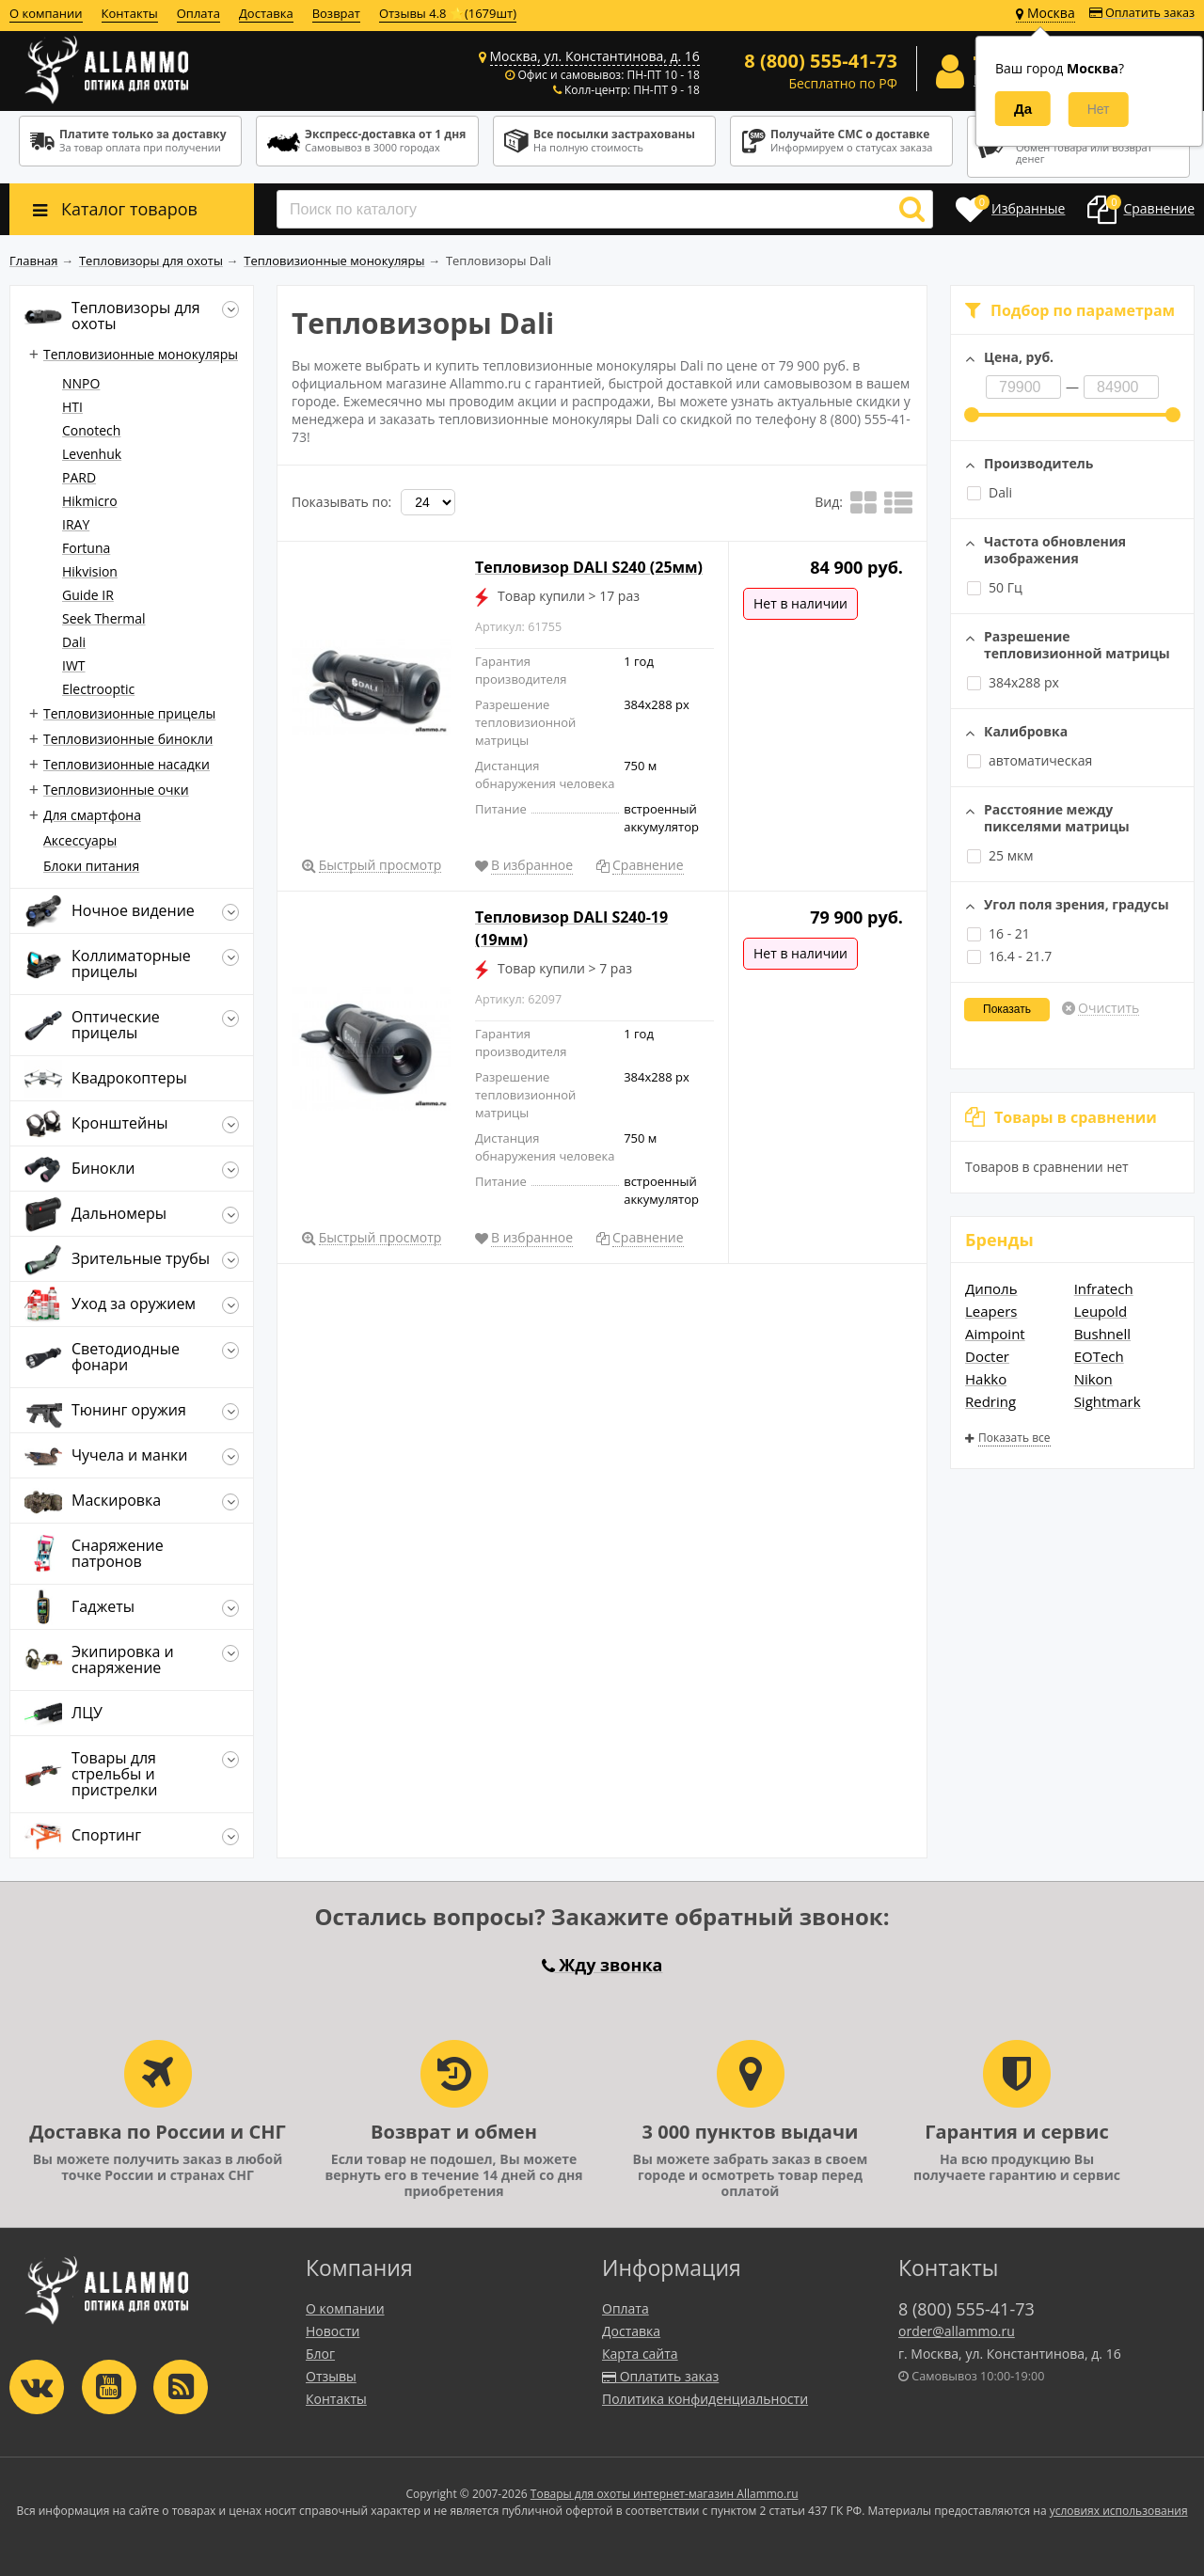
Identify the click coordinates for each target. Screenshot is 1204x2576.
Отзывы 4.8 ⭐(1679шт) (447, 13)
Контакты (130, 13)
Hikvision (90, 571)
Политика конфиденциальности (705, 2399)
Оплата (198, 13)
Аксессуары (80, 840)
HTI (72, 407)
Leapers (991, 1311)
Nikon (1093, 1378)
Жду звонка (602, 1964)
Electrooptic (98, 689)
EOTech (1099, 1356)
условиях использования (1119, 2511)
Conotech (91, 430)
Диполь (991, 1288)
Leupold (1101, 1311)
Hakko (985, 1378)
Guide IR (88, 595)
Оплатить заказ (1142, 13)
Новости (332, 2331)
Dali (989, 492)
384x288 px (1013, 682)
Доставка (266, 13)
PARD (79, 477)
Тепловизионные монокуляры (140, 354)
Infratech (1103, 1288)
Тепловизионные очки (116, 789)
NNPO (81, 383)
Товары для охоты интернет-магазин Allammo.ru (665, 2494)
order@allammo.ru (956, 2331)
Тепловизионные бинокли (128, 739)
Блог (320, 2354)
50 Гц (994, 587)
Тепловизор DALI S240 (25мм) (589, 567)
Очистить (1108, 1008)
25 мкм (1000, 855)
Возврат (336, 13)
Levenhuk (91, 454)
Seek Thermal (104, 618)
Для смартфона (92, 815)
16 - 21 (998, 933)
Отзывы (331, 2376)
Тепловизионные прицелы (129, 713)
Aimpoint (995, 1333)
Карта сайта (640, 2354)
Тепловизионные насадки (126, 764)
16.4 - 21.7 (1009, 956)
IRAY (75, 524)
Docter (987, 1356)
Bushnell (1102, 1333)
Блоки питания (91, 866)
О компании (46, 13)
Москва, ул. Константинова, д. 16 (595, 56)
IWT (74, 665)
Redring (990, 1401)
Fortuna (86, 548)
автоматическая (1040, 760)
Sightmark (1107, 1401)
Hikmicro (90, 501)
